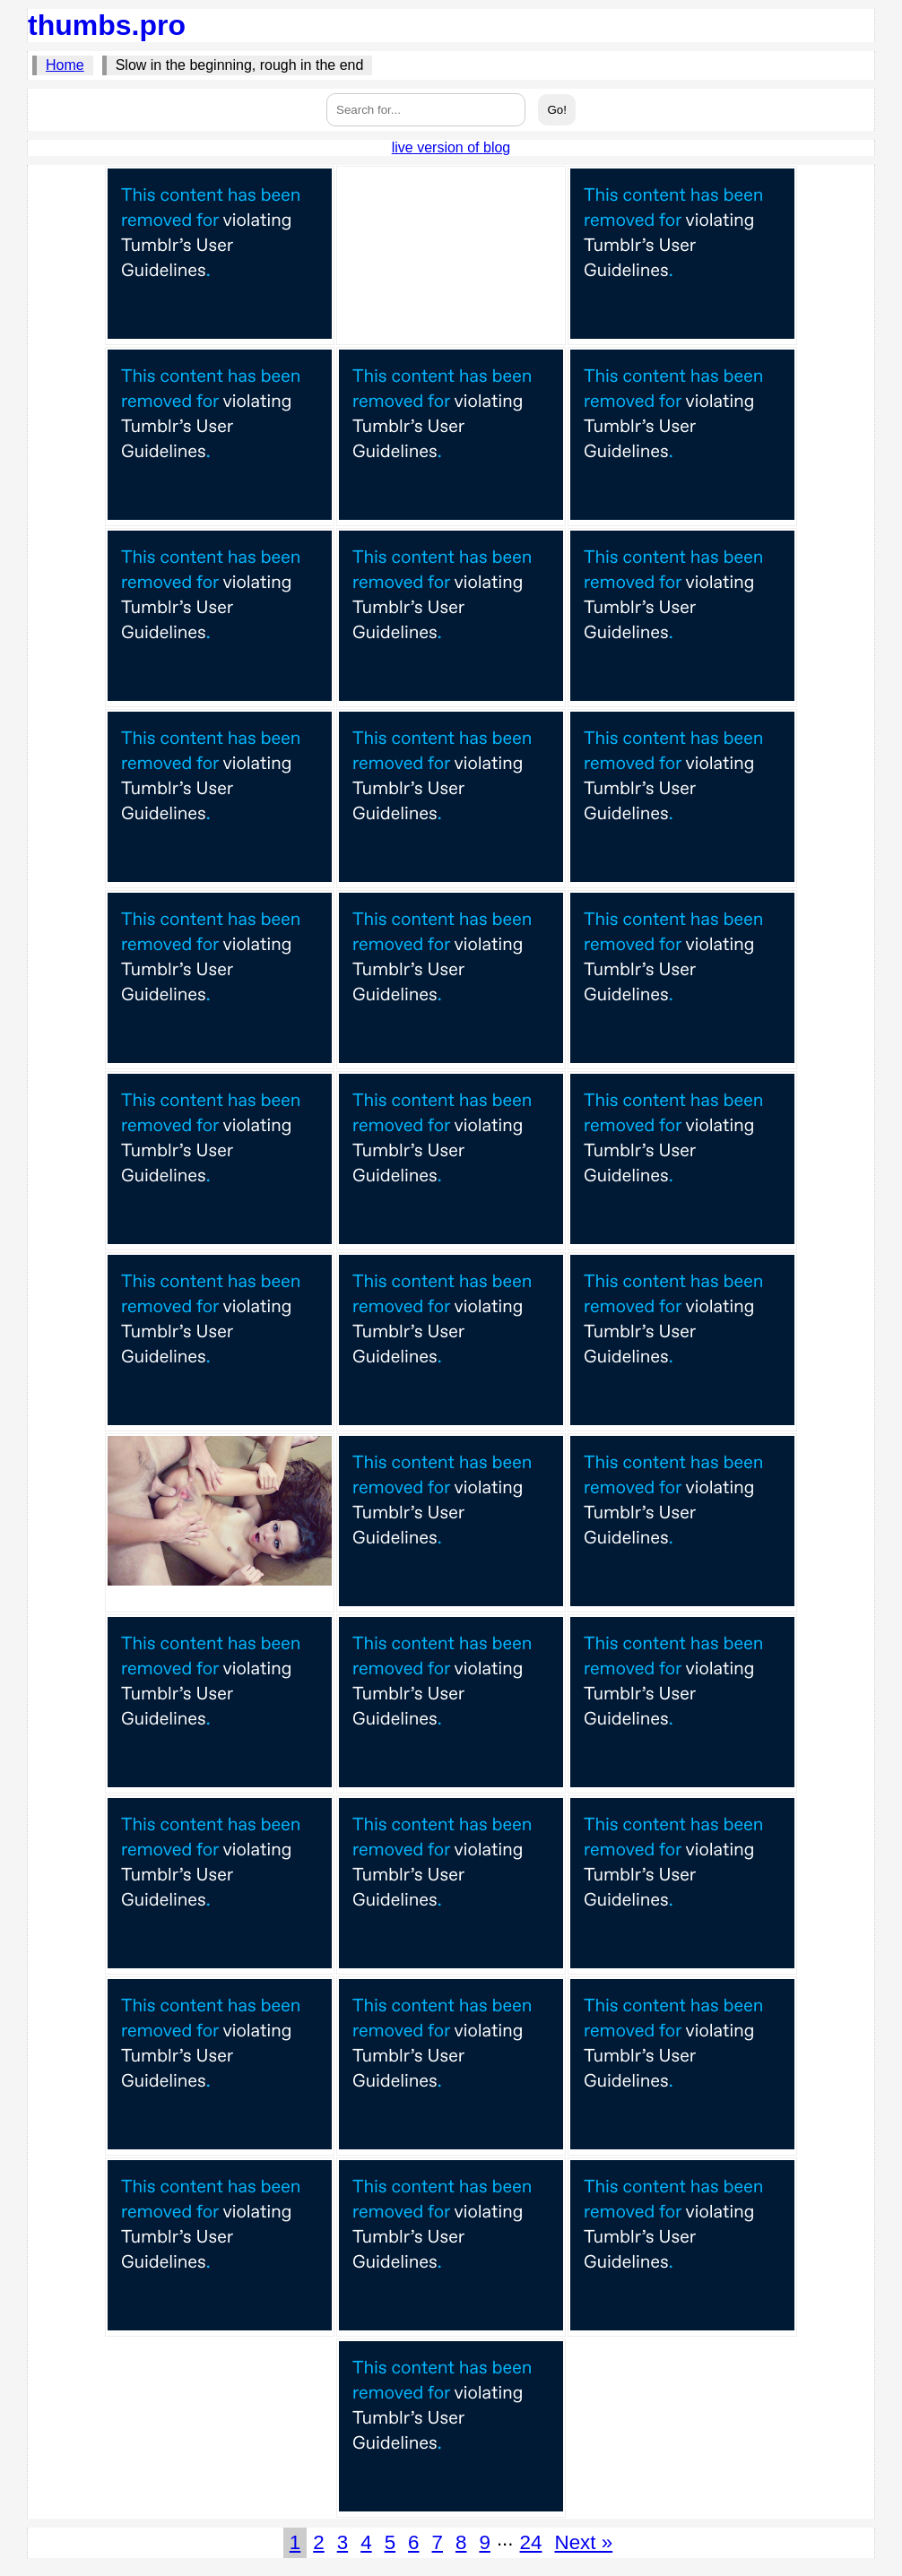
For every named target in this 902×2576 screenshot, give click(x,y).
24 (531, 2542)
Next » (583, 2542)
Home (65, 65)
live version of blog (451, 147)
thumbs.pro (107, 25)
